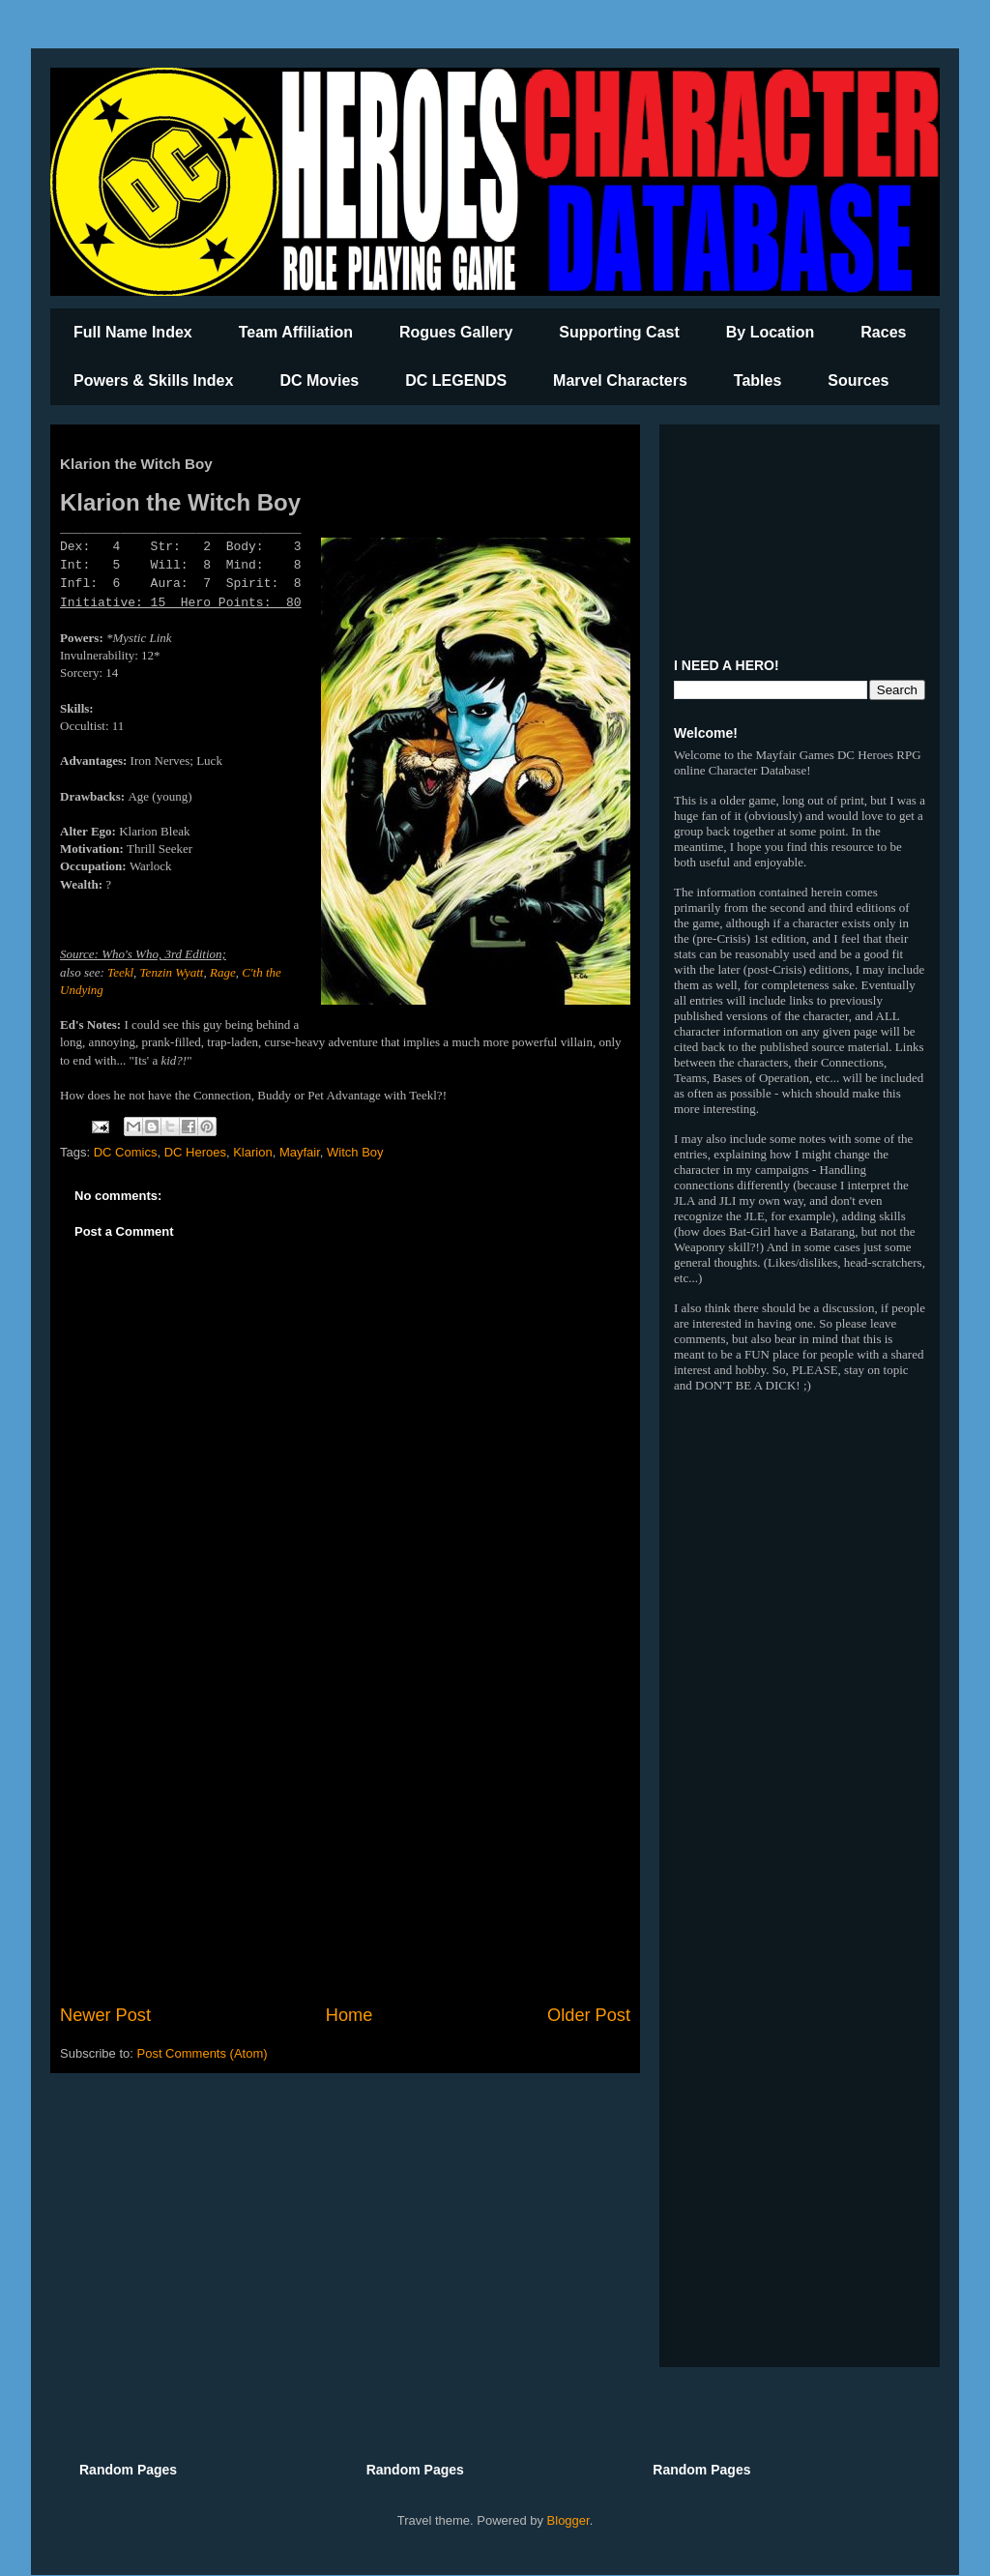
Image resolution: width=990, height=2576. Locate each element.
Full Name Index (132, 332)
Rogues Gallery (455, 332)
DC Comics (126, 1152)
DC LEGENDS (456, 380)
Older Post (588, 2015)
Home (349, 2015)
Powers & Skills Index (153, 380)
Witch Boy (355, 1152)
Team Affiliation (296, 332)
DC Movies (319, 380)
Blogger (568, 2520)
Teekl (120, 972)
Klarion (252, 1152)
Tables (758, 380)
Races (883, 332)
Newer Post (105, 2015)
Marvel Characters (620, 380)
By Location (770, 332)
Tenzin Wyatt (172, 972)
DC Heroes (195, 1152)
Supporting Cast (619, 332)
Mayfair (299, 1152)
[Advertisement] (345, 1843)
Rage (223, 972)
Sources (858, 380)
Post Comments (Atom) (202, 2053)
